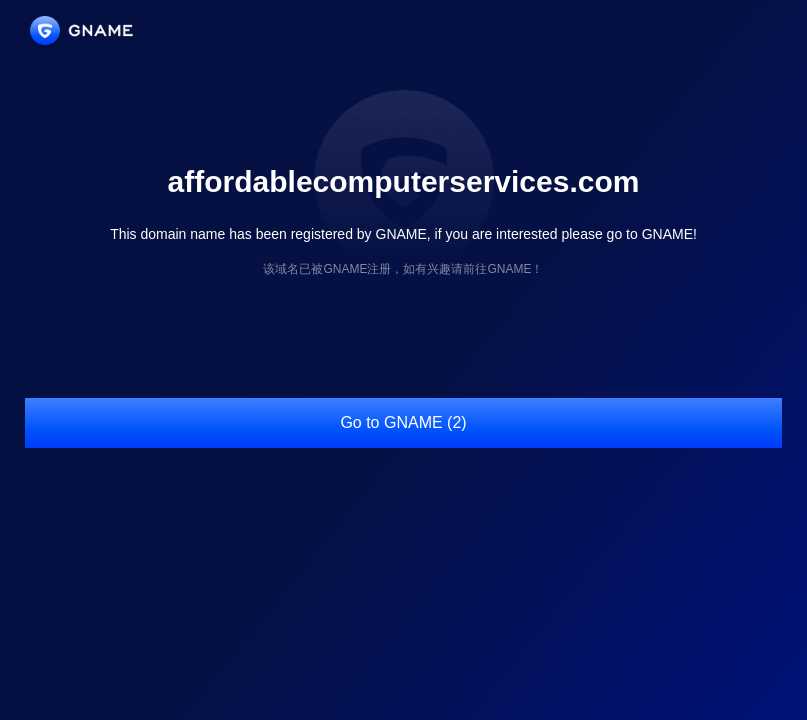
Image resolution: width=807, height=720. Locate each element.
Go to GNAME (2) (403, 422)
